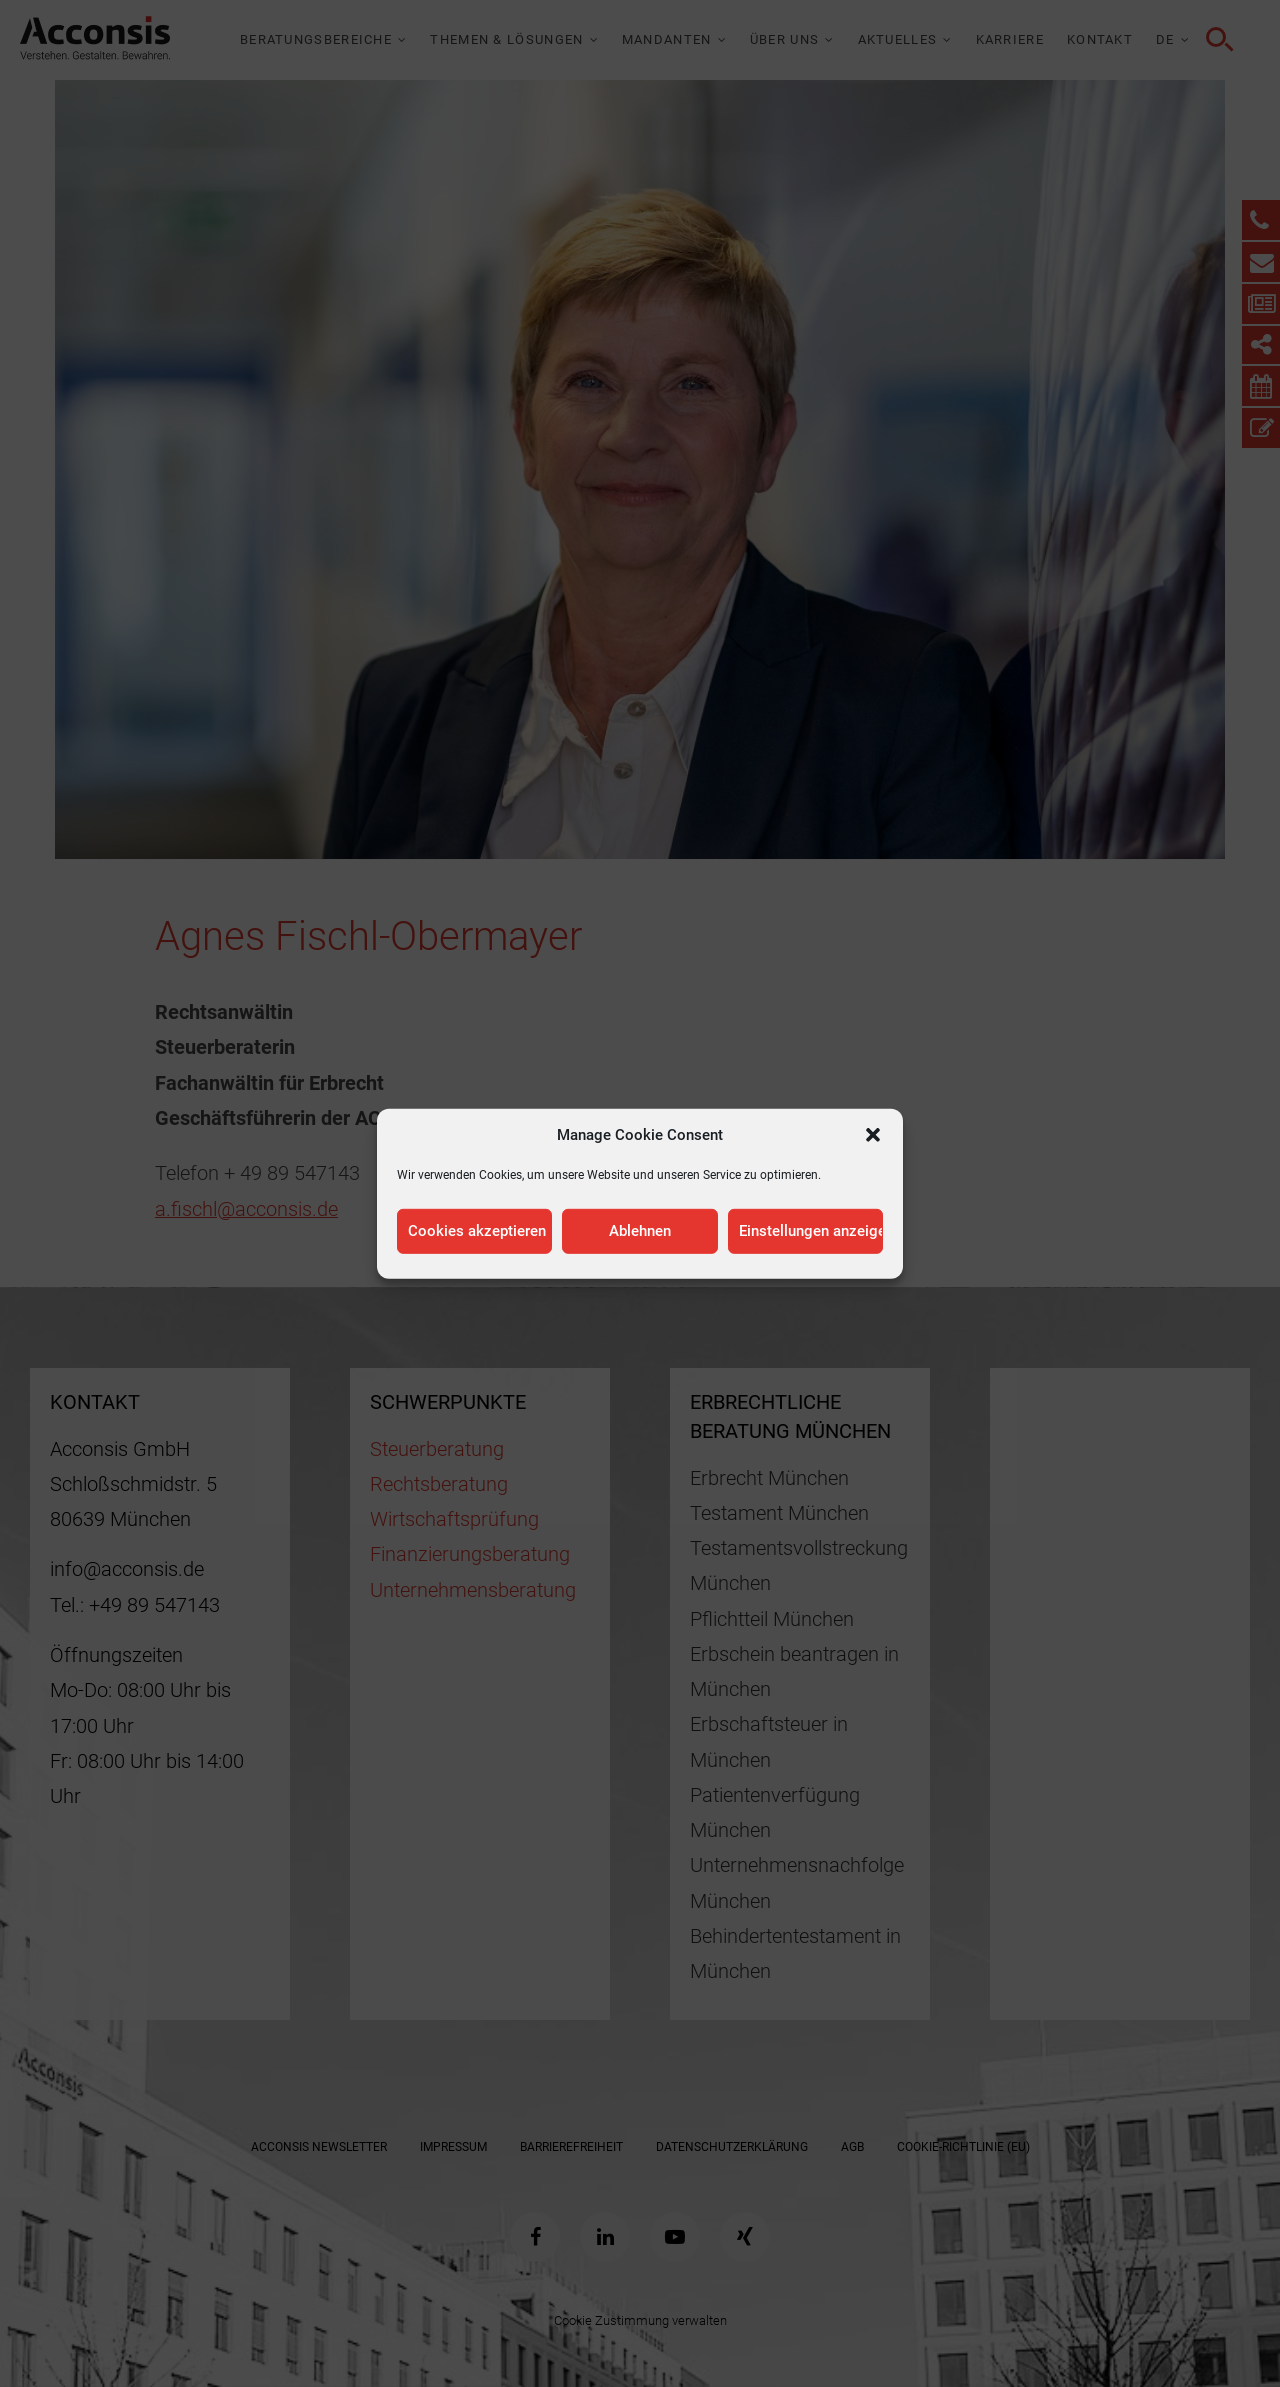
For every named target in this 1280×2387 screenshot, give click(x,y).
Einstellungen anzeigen (811, 1231)
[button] (873, 1134)
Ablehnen (640, 1231)
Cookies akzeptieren (477, 1231)
